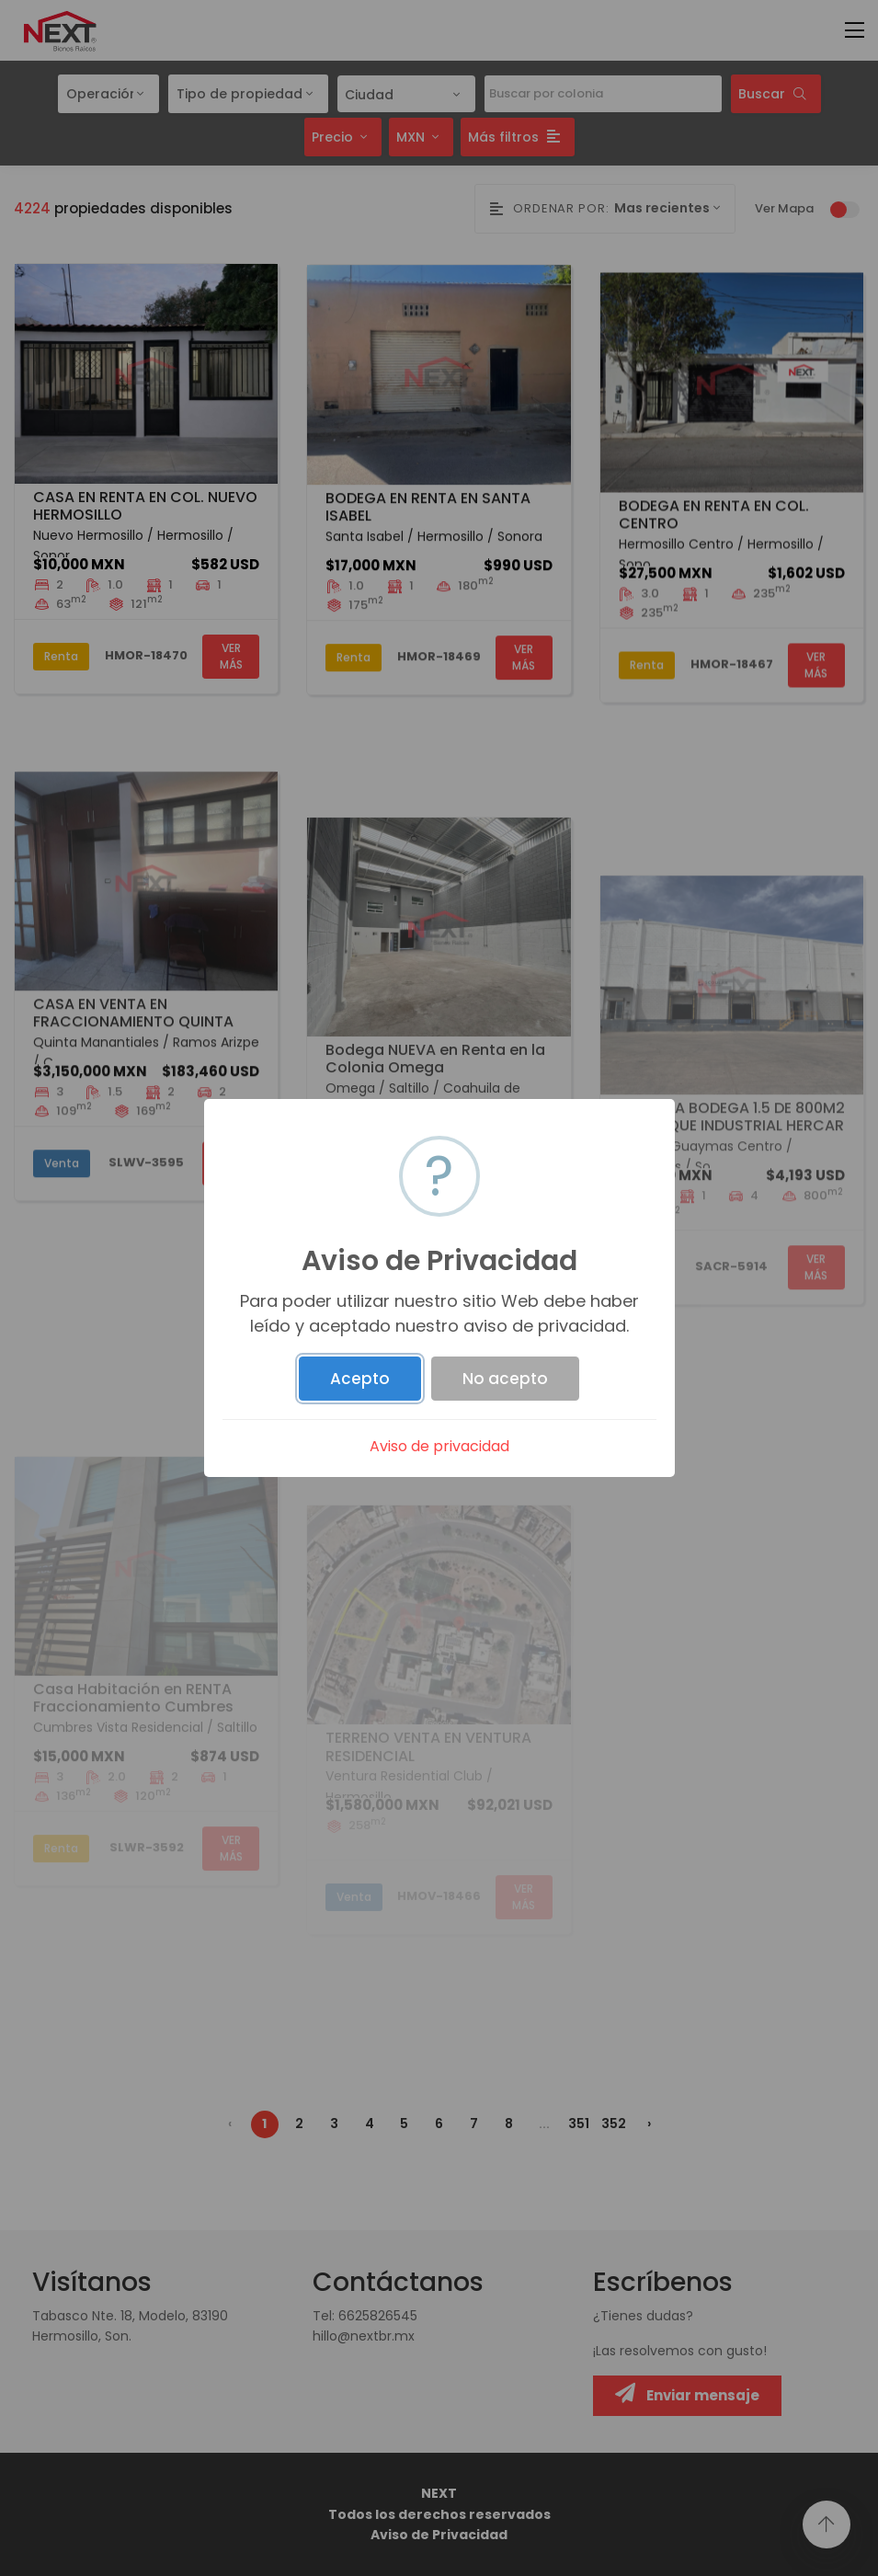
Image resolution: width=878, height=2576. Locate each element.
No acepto (505, 1379)
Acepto (360, 1379)
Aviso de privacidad (439, 1446)
